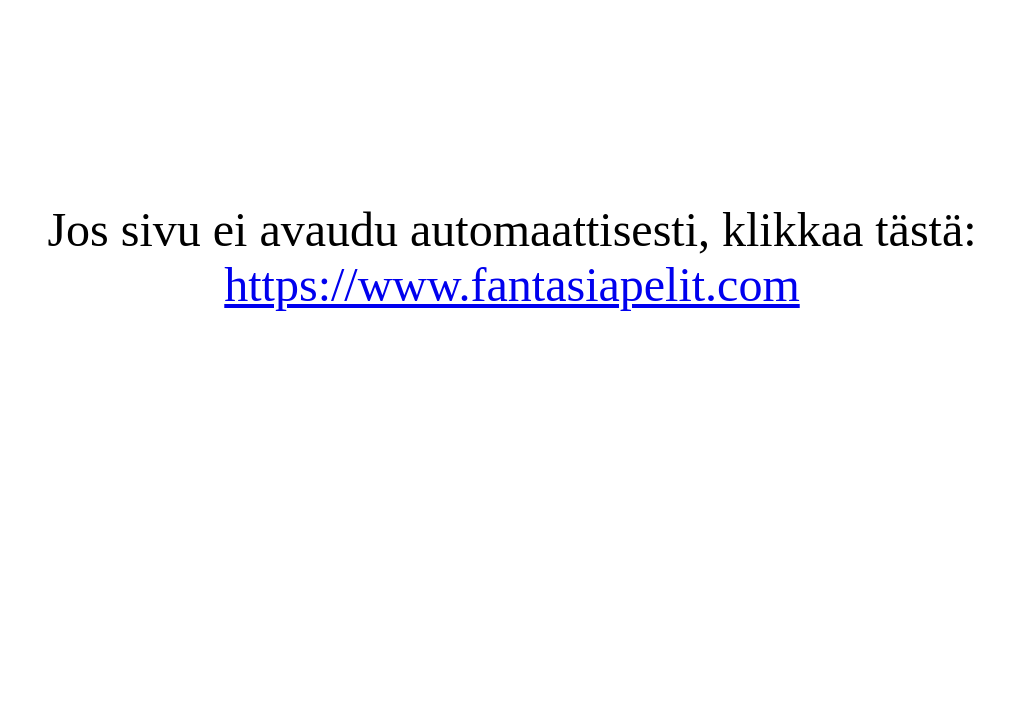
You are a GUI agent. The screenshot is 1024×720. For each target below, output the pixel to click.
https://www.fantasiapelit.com (511, 284)
